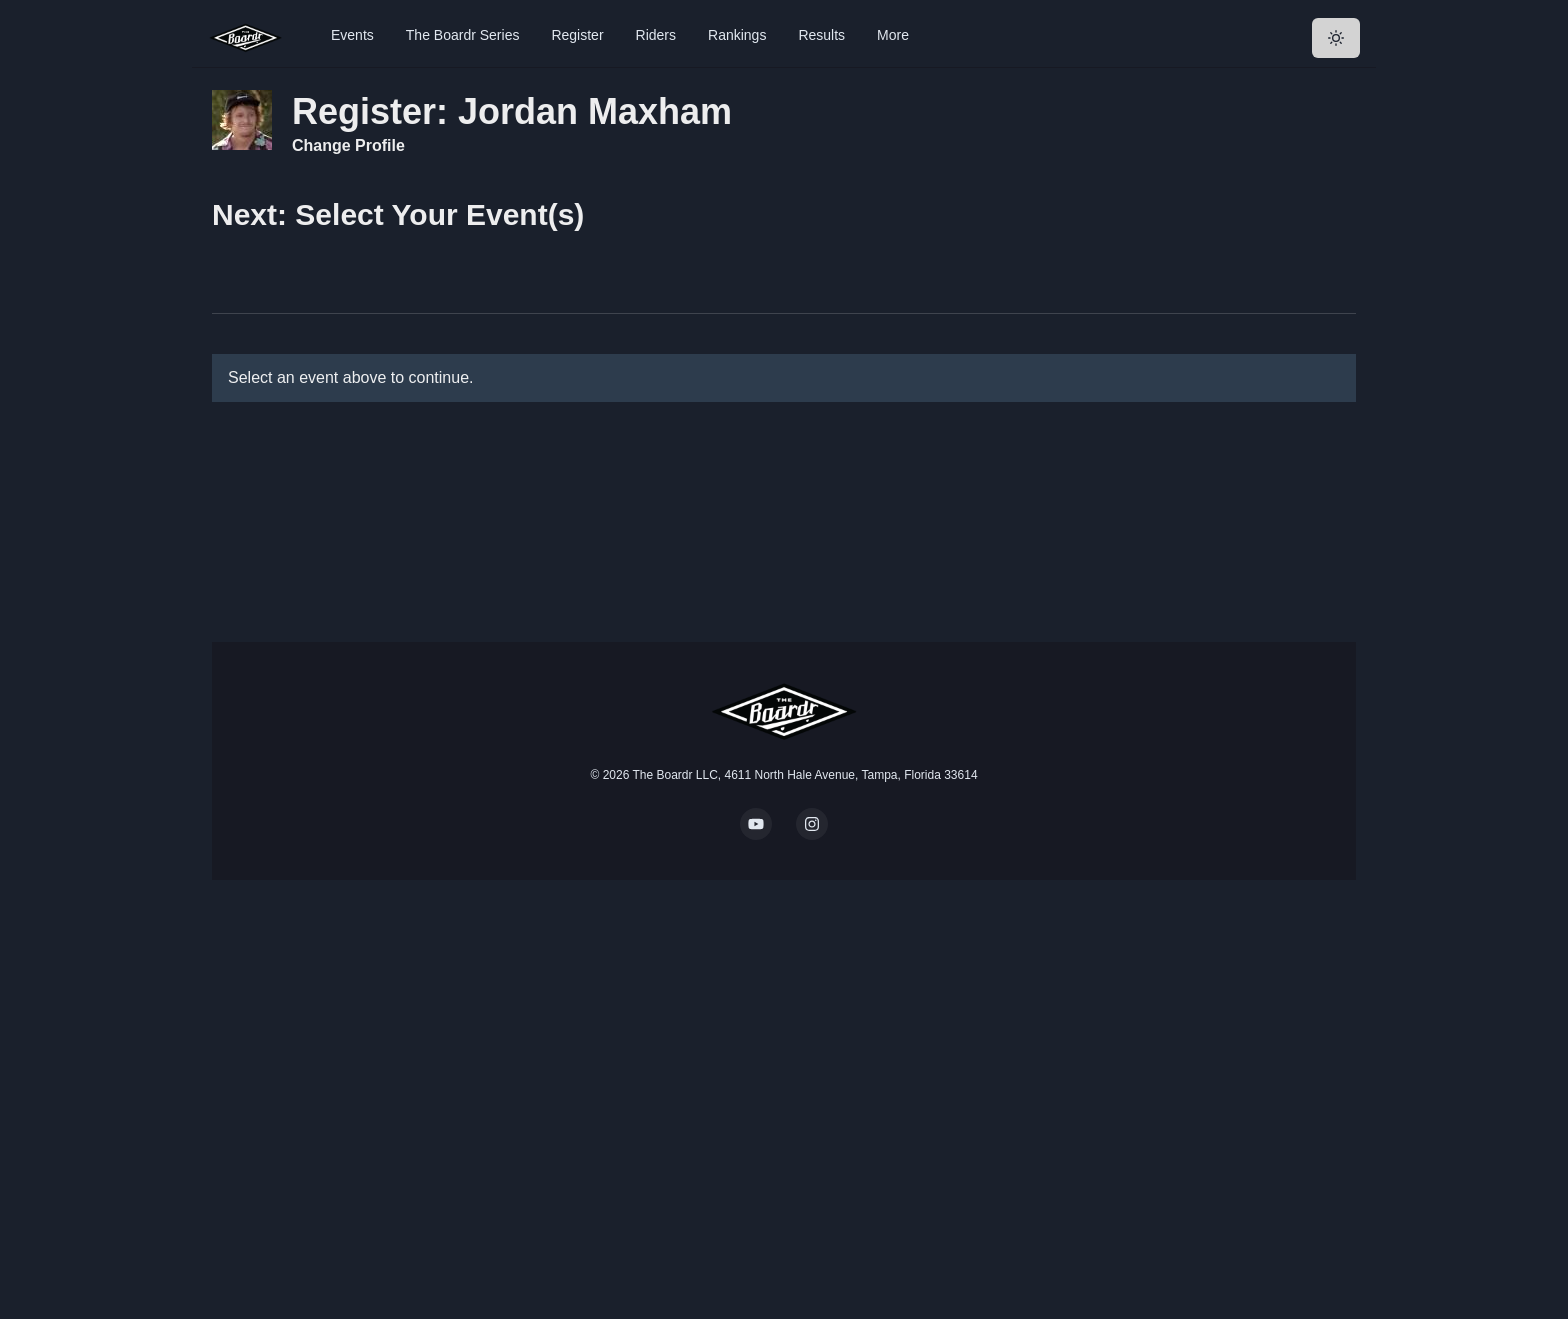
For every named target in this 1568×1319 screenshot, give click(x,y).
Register (577, 35)
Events (352, 35)
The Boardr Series (463, 35)
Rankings (737, 35)
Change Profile (348, 145)
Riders (656, 35)
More (893, 35)
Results (821, 35)
